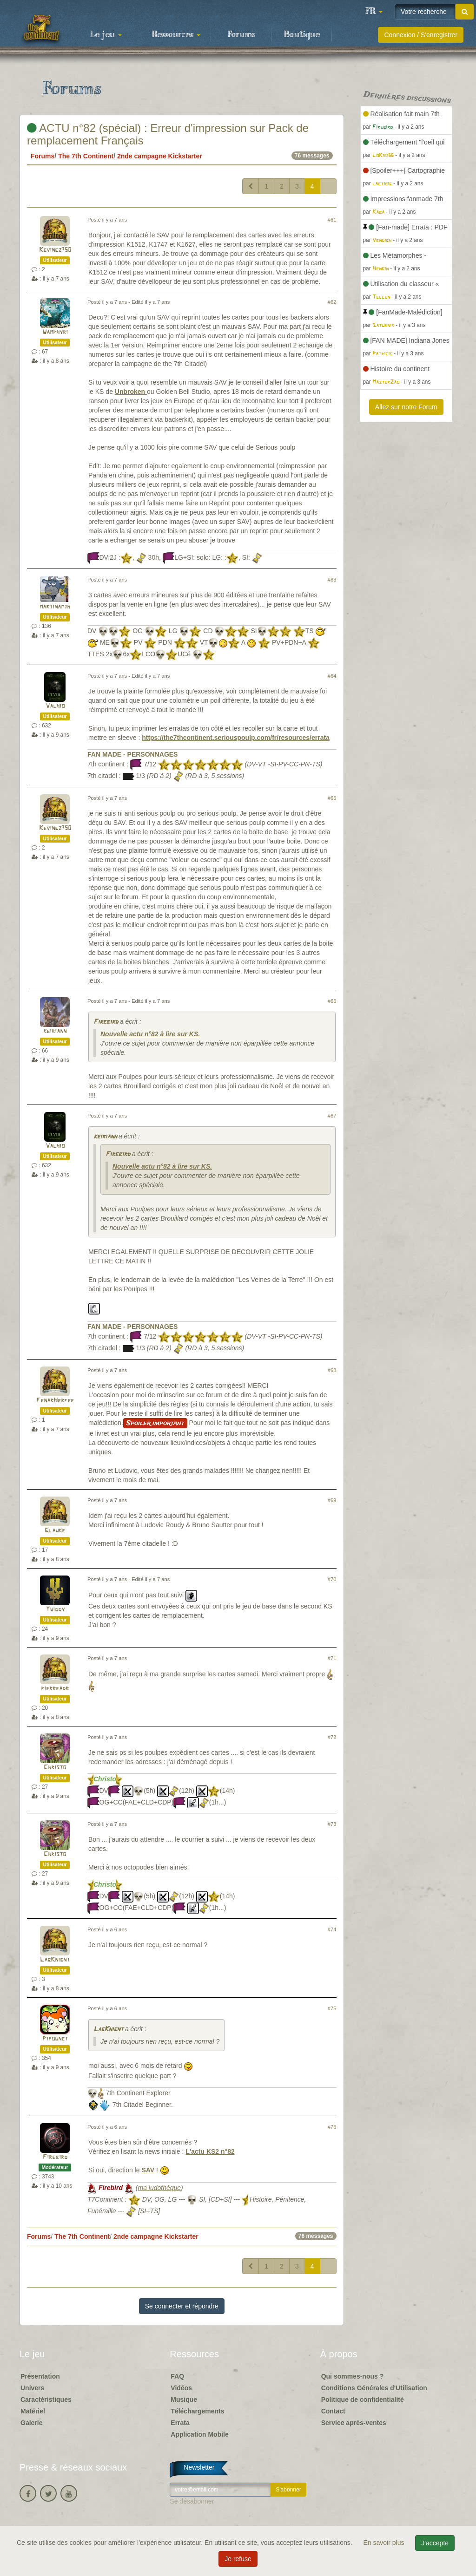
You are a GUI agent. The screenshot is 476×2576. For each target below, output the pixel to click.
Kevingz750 (55, 250)
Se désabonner (192, 2501)
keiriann (54, 1031)
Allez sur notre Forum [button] (406, 407)
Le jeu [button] (106, 35)
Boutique (302, 35)
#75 (332, 2008)
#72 (332, 1737)
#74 (332, 1929)
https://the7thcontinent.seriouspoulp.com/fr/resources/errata (236, 737)
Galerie (31, 2422)
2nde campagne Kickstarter (159, 156)
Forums (241, 35)
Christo (55, 1767)
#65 (332, 798)
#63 (332, 579)
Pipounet (55, 2038)
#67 (332, 1115)
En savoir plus (385, 2542)
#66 (332, 1001)
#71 (332, 1658)
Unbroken (131, 391)
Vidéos (181, 2388)
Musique (184, 2399)
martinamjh (55, 606)
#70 (332, 1579)
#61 (332, 219)
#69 (332, 1500)
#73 (332, 1824)
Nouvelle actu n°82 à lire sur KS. (150, 1034)
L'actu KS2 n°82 (209, 2151)
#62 (332, 302)
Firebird (105, 1022)
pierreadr (55, 1688)
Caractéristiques (46, 2399)
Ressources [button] (176, 35)
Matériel (32, 2411)
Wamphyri (55, 332)
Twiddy (55, 1609)
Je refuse (238, 2559)
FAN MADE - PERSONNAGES (132, 754)
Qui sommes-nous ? (352, 2376)
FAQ (177, 2376)
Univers (32, 2388)
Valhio (55, 706)
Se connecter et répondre (181, 2306)
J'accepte (435, 2543)
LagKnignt (55, 1959)
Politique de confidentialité (362, 2399)
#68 (332, 1370)
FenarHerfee (55, 1400)
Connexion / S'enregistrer (420, 35)
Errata (180, 2422)
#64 (332, 676)
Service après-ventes (353, 2422)
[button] (374, 11)
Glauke (55, 1530)
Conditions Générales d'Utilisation (374, 2388)
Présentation (40, 2376)
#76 (332, 2127)
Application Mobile (199, 2434)
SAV (147, 2170)
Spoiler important (155, 1423)
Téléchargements (197, 2411)
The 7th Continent (85, 156)
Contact (333, 2411)
